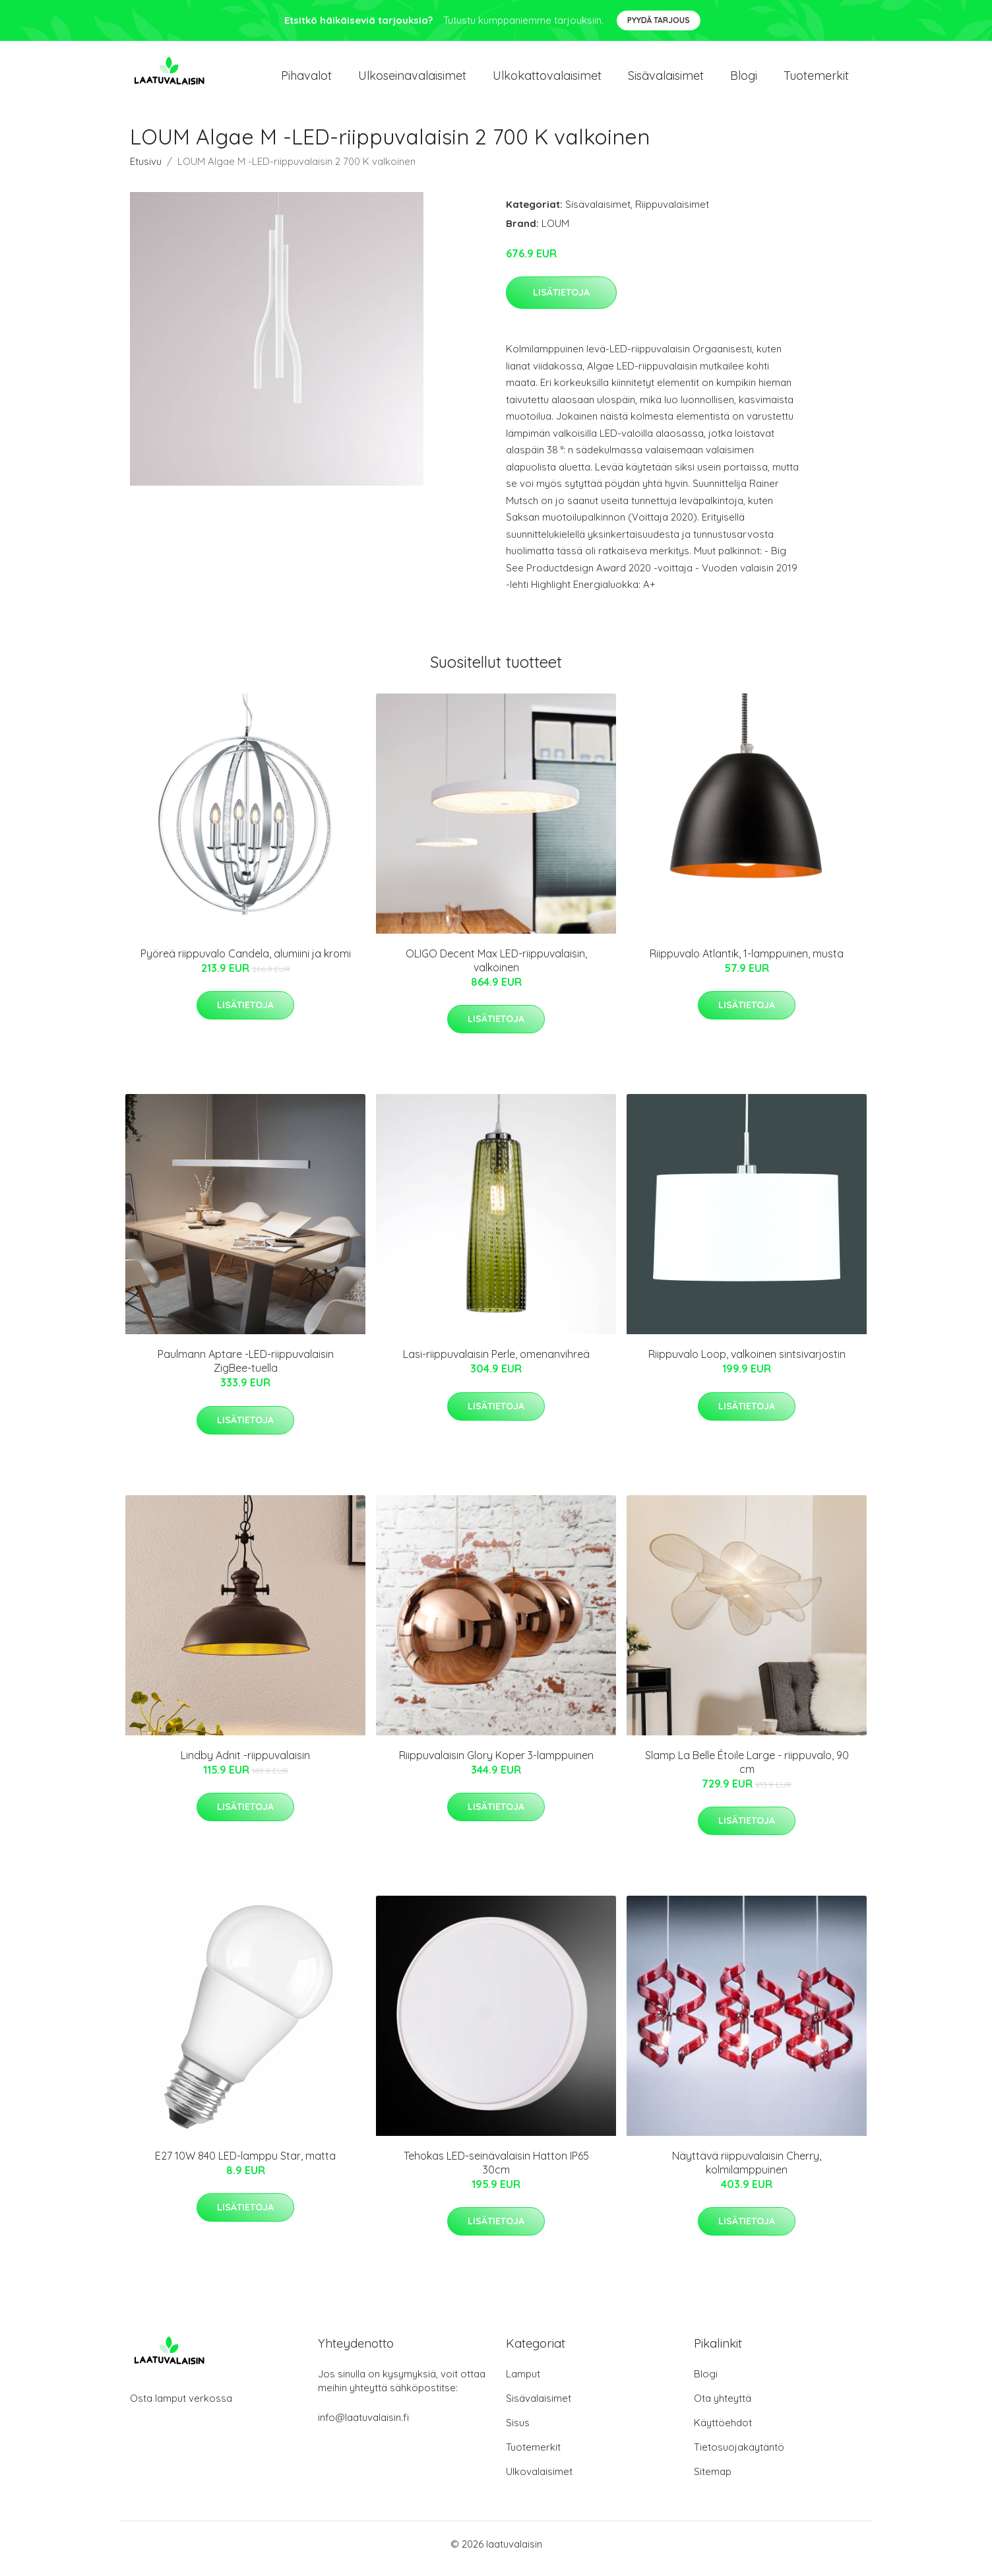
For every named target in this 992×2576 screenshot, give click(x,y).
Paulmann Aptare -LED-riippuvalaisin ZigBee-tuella (246, 1370)
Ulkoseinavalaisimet (412, 80)
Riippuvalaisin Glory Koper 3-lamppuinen (496, 1764)
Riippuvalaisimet (672, 213)
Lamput (523, 2383)
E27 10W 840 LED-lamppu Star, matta (245, 2165)
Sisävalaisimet (666, 80)
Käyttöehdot (723, 2432)
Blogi (743, 80)
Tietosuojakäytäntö (739, 2456)
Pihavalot (306, 80)
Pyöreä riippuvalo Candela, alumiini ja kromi (245, 962)
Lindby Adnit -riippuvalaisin (245, 1764)
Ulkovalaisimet (539, 2480)
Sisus (518, 2432)
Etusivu (146, 170)
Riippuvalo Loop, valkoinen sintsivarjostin (747, 1363)
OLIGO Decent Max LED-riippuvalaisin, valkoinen (496, 969)
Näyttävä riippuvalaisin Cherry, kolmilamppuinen (746, 2171)
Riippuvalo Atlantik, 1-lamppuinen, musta (747, 962)
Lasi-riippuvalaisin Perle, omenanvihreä (496, 1363)
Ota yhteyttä (722, 2407)
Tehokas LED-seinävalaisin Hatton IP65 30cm (496, 2171)
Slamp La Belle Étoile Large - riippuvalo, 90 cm (747, 1771)
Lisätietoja (561, 301)
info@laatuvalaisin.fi (363, 2426)
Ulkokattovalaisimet (547, 80)
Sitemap (712, 2480)
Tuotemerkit (816, 80)
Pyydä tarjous (658, 20)
